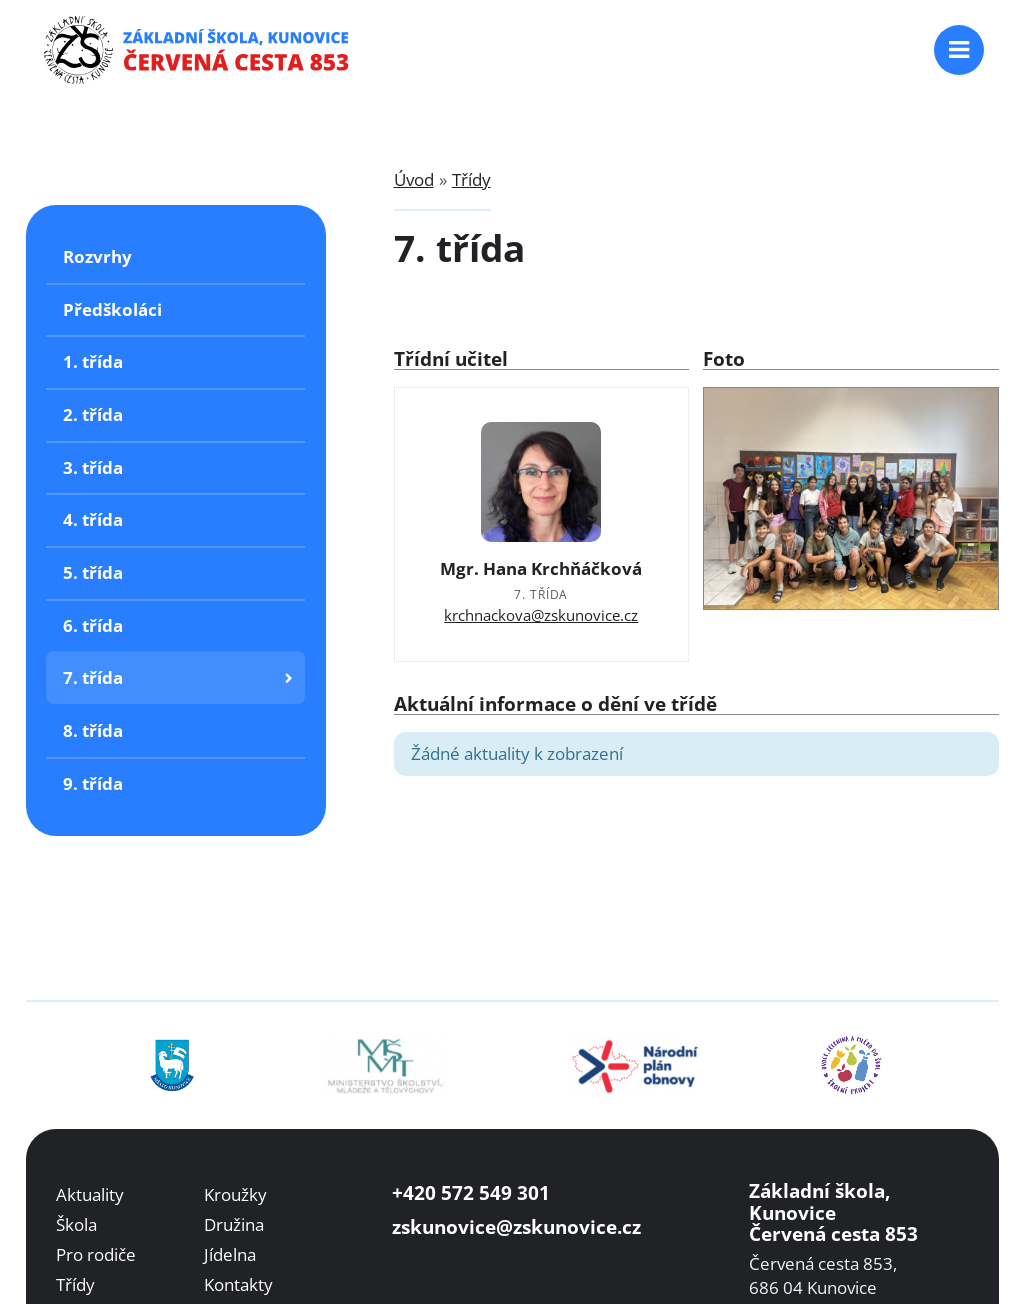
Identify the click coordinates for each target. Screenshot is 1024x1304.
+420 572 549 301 (471, 1192)
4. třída (93, 519)
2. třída (93, 414)
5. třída (93, 572)
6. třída (93, 625)
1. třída (93, 361)
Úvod (414, 179)
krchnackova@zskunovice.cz (541, 615)
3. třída (93, 467)
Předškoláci (112, 309)
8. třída (93, 730)
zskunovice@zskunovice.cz (516, 1226)
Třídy (471, 179)
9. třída (93, 783)
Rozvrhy (97, 256)
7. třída (93, 677)
